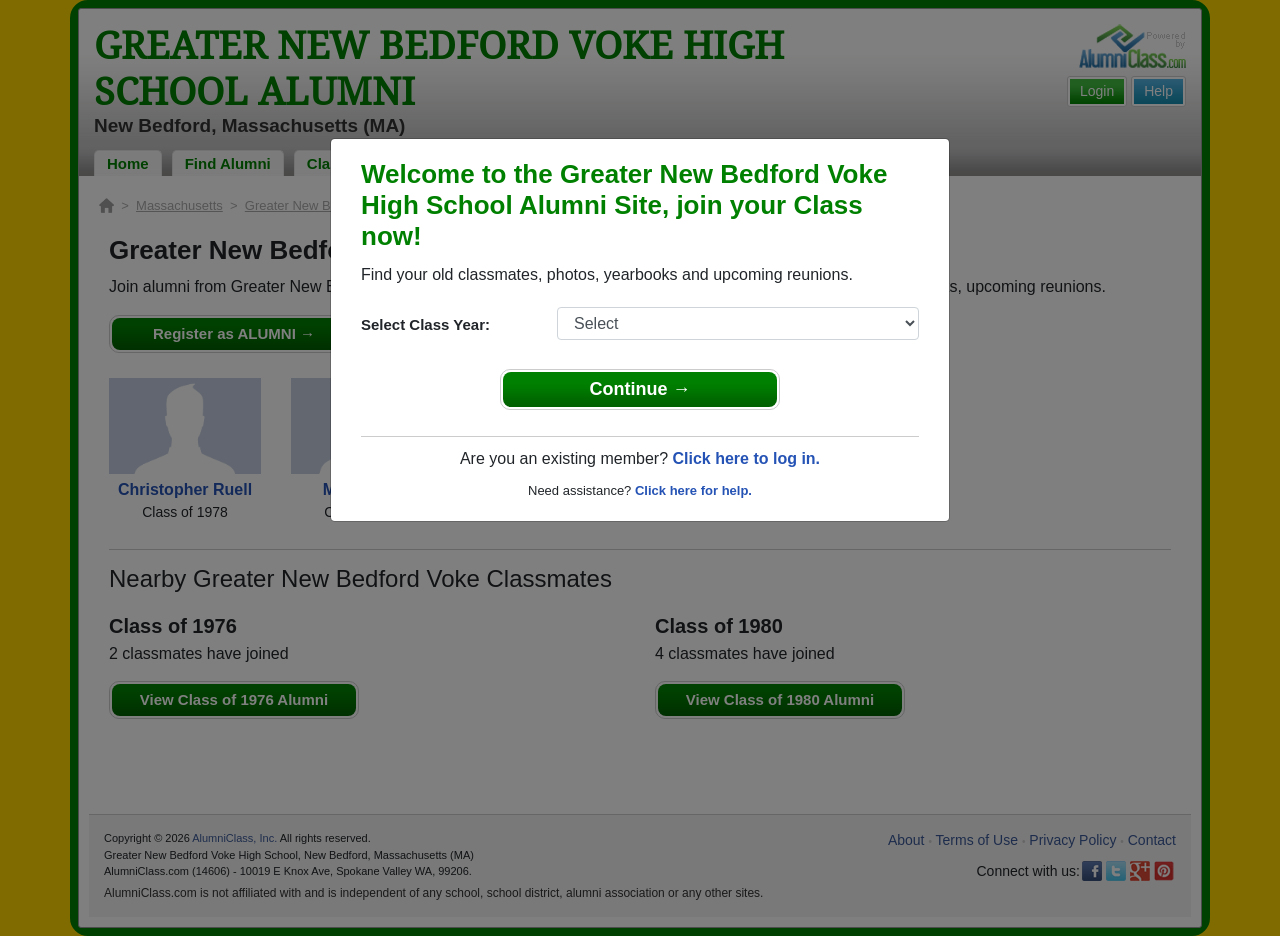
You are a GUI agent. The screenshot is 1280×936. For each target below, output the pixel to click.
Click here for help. (693, 490)
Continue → (640, 389)
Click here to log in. (746, 458)
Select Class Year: (425, 324)
